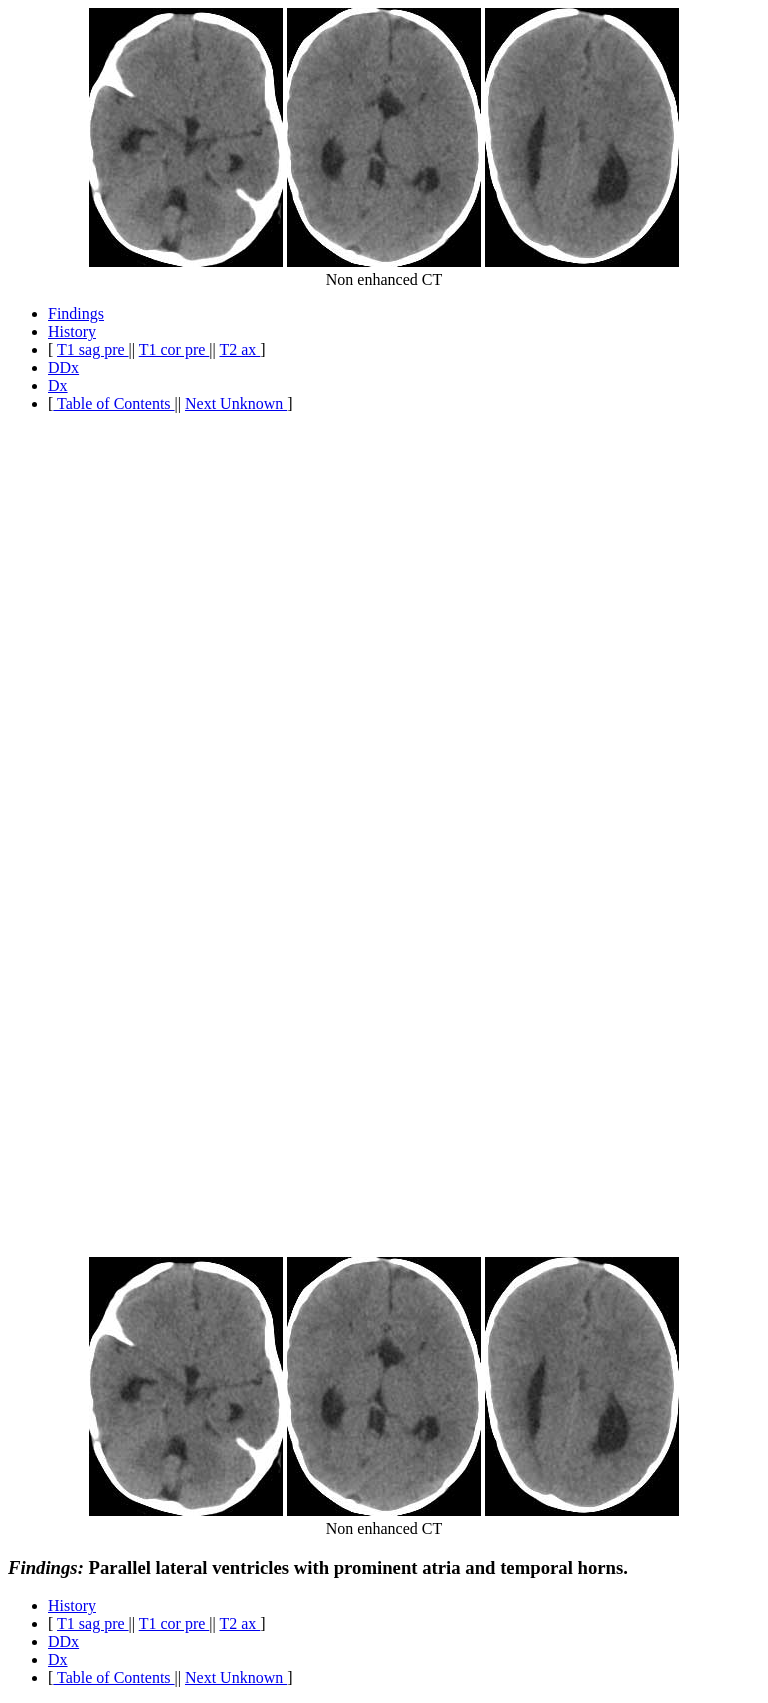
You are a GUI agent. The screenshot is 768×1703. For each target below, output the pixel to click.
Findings (76, 313)
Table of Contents (113, 403)
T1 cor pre (174, 349)
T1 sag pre (93, 349)
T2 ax (239, 349)
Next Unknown (236, 403)
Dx (58, 385)
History (72, 331)
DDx (63, 367)
